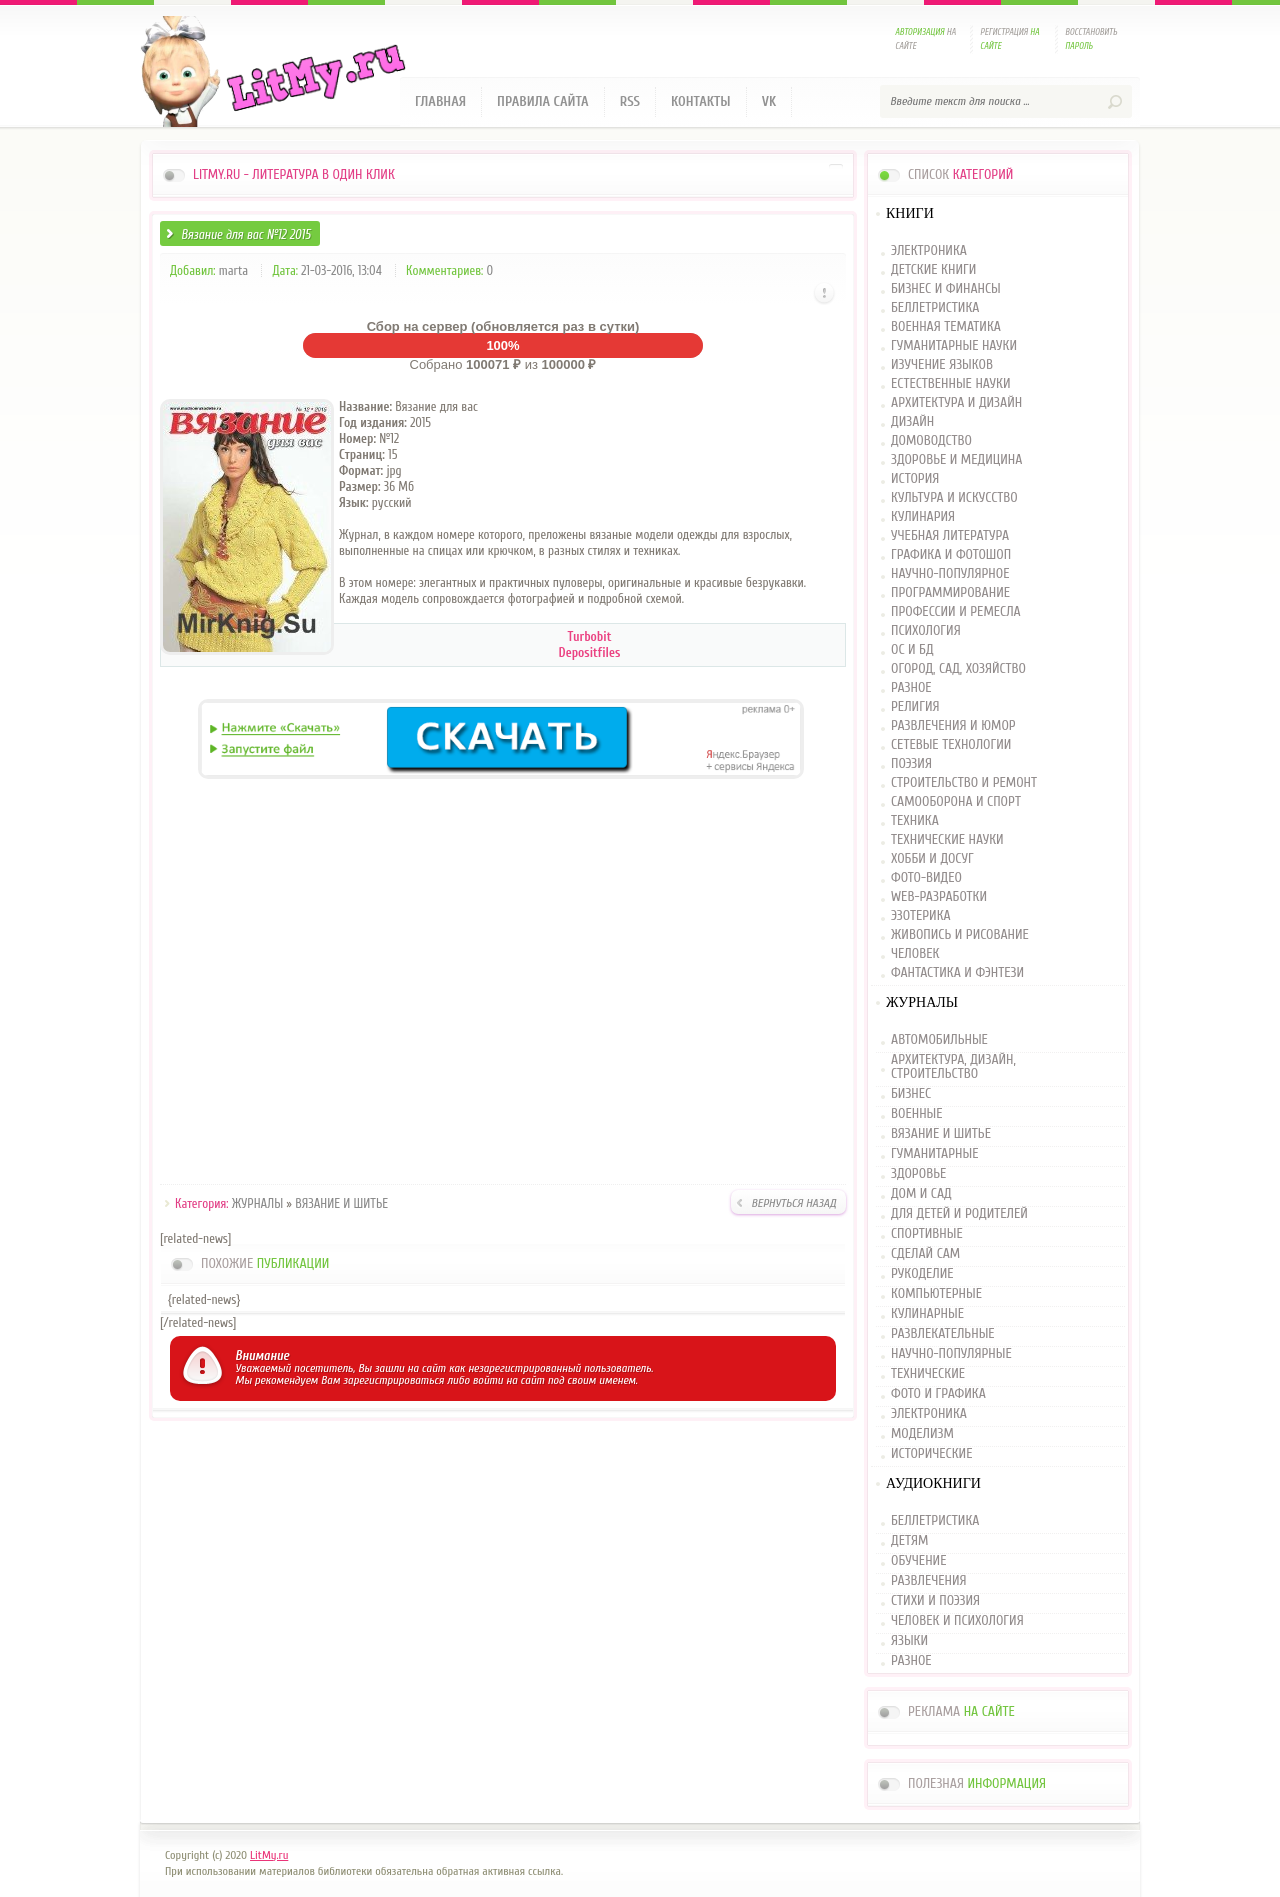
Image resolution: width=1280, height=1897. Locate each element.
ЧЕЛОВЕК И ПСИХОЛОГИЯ (957, 1621)
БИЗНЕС (911, 1094)
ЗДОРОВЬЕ (918, 1174)
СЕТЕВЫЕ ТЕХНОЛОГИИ (951, 745)
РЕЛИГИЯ (915, 707)
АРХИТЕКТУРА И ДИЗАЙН (956, 403)
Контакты (701, 101)
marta (233, 270)
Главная (440, 101)
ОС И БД (912, 650)
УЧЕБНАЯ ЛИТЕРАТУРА (950, 536)
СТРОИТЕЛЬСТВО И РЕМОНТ (964, 783)
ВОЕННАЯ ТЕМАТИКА (946, 327)
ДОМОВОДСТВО (931, 441)
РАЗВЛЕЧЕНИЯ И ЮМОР (953, 726)
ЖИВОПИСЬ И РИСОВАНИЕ (960, 935)
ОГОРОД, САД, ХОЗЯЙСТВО (958, 669)
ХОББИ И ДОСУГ (932, 859)
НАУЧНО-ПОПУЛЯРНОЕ (950, 574)
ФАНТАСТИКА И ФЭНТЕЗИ (957, 973)
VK (769, 101)
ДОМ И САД (921, 1194)
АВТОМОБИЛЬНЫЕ (939, 1040)
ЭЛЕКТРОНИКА (929, 251)
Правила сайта (543, 101)
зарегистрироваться (393, 1380)
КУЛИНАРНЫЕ (927, 1314)
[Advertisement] (503, 985)
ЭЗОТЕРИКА (921, 916)
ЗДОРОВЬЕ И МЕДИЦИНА (956, 460)
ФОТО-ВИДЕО (926, 878)
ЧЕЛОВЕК (915, 954)
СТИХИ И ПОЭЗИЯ (935, 1601)
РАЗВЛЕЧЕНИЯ (929, 1581)
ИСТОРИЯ (915, 479)
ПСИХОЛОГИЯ (926, 631)
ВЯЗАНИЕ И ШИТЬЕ (341, 1203)
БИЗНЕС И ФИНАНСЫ (946, 289)
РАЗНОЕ (911, 688)
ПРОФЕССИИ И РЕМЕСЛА (956, 612)
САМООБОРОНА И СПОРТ (956, 802)
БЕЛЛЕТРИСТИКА (935, 308)
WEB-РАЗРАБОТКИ (939, 897)
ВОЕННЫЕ (917, 1114)
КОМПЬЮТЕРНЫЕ (936, 1294)
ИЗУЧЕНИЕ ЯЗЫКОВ (942, 365)
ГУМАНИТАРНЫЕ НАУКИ (954, 346)
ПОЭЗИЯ (911, 764)
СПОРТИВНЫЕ (927, 1234)
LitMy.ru (269, 1855)
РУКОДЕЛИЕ (922, 1274)
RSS (630, 101)
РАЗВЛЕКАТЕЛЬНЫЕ (943, 1334)
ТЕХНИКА (915, 821)
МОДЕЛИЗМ (922, 1434)
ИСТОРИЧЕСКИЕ (931, 1454)
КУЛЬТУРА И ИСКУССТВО (954, 498)
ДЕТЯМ (909, 1541)
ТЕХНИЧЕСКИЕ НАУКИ (947, 840)
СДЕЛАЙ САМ (925, 1254)
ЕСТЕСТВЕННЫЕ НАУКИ (951, 384)
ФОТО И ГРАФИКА (938, 1394)
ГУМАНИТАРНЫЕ (934, 1154)
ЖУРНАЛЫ (257, 1203)
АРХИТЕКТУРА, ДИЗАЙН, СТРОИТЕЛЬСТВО (953, 1067)
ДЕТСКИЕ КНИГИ (933, 270)
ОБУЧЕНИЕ (918, 1561)
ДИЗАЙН (912, 422)
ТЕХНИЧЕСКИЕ (928, 1374)
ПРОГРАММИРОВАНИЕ (950, 593)
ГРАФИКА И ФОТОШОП (951, 555)
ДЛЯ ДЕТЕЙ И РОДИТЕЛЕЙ (959, 1214)
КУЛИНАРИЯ (923, 517)
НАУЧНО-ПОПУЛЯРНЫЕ (951, 1354)
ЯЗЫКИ (909, 1641)
